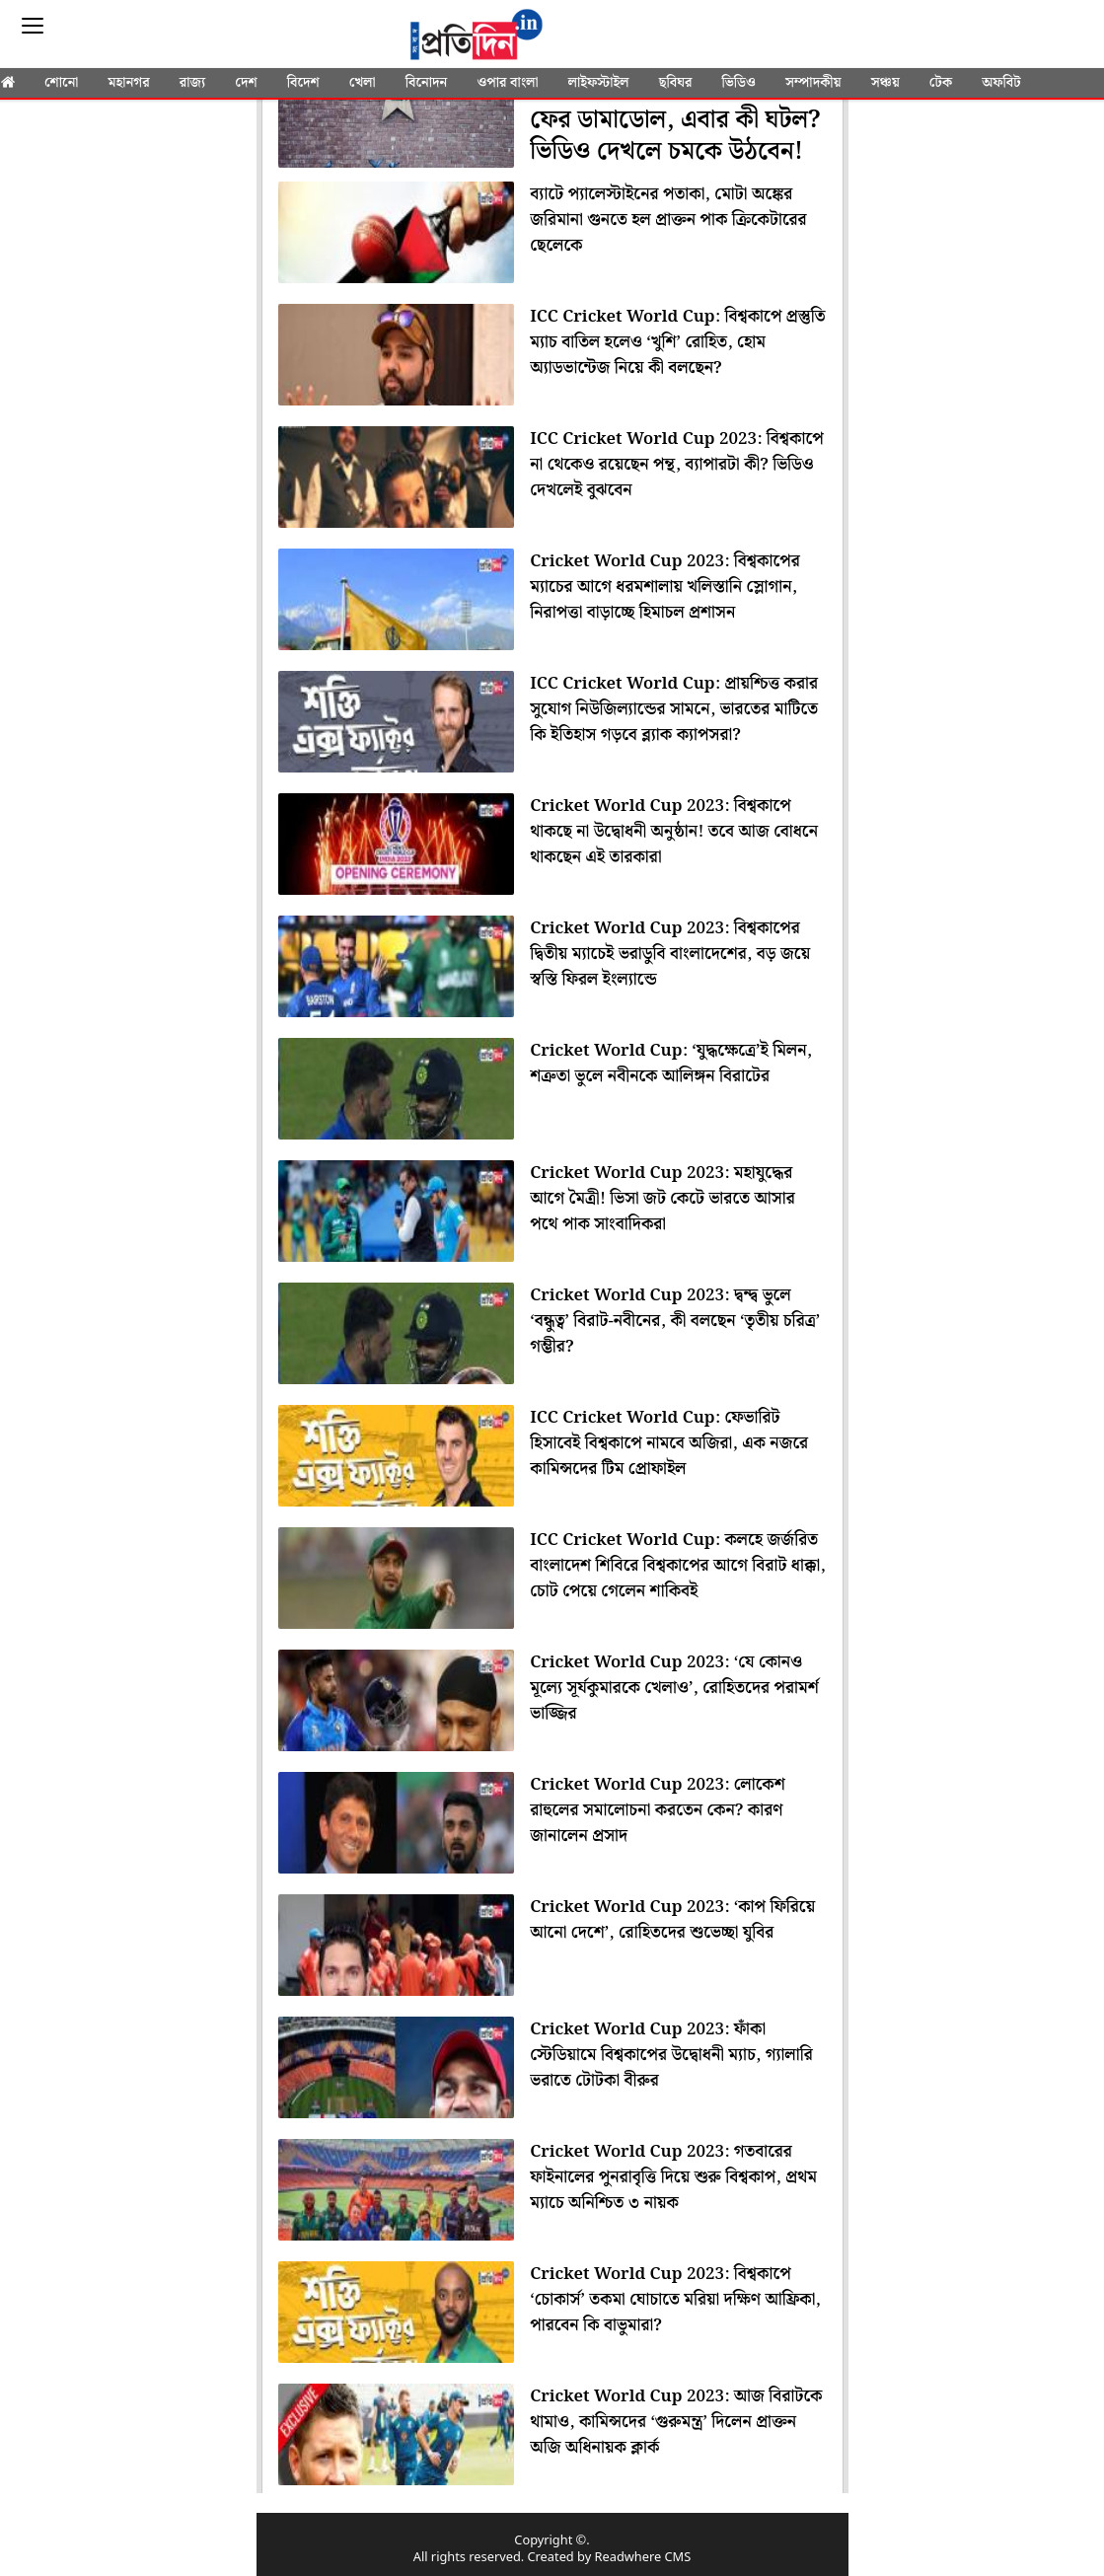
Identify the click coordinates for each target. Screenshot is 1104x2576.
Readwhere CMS (643, 2557)
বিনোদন (426, 83)
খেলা (362, 83)
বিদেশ (303, 83)
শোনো (61, 83)
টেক (940, 83)
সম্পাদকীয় (813, 83)
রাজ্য (192, 83)
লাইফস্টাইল (598, 83)
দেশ (246, 83)
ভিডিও (739, 83)
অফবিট (1001, 83)
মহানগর (129, 83)
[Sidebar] (32, 26)
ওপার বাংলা (507, 83)
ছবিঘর (676, 83)
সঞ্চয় (885, 83)
